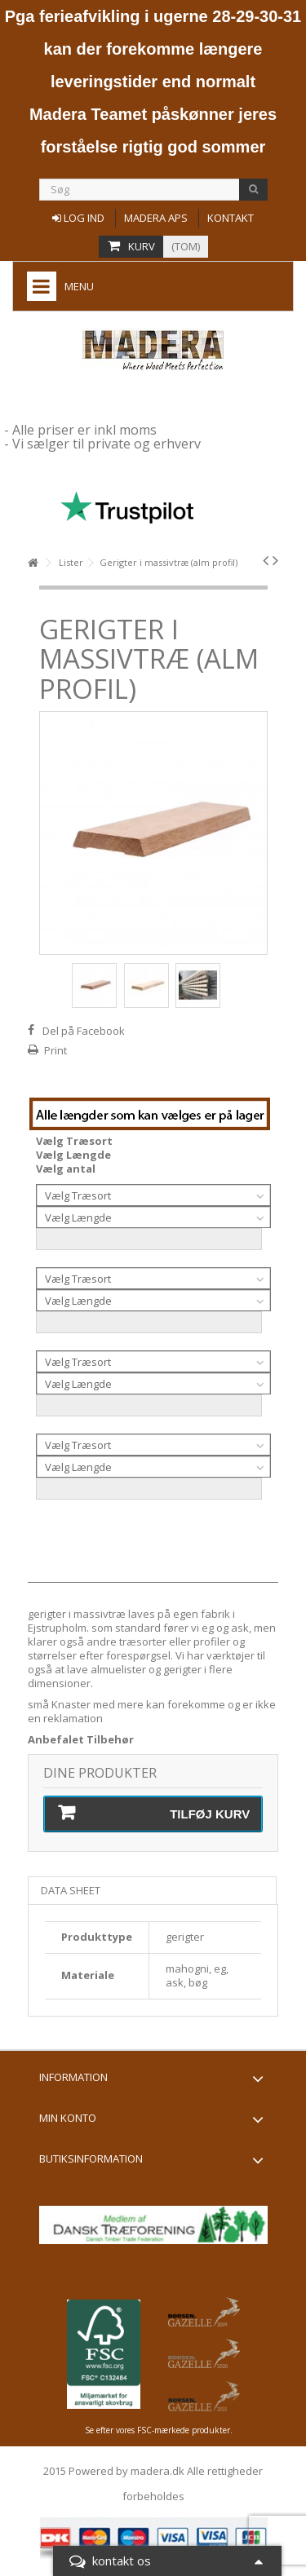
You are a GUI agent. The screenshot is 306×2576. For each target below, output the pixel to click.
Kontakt (230, 217)
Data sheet (70, 1890)
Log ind (78, 217)
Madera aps (156, 217)
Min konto (67, 2117)
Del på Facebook (83, 1030)
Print (55, 1050)
